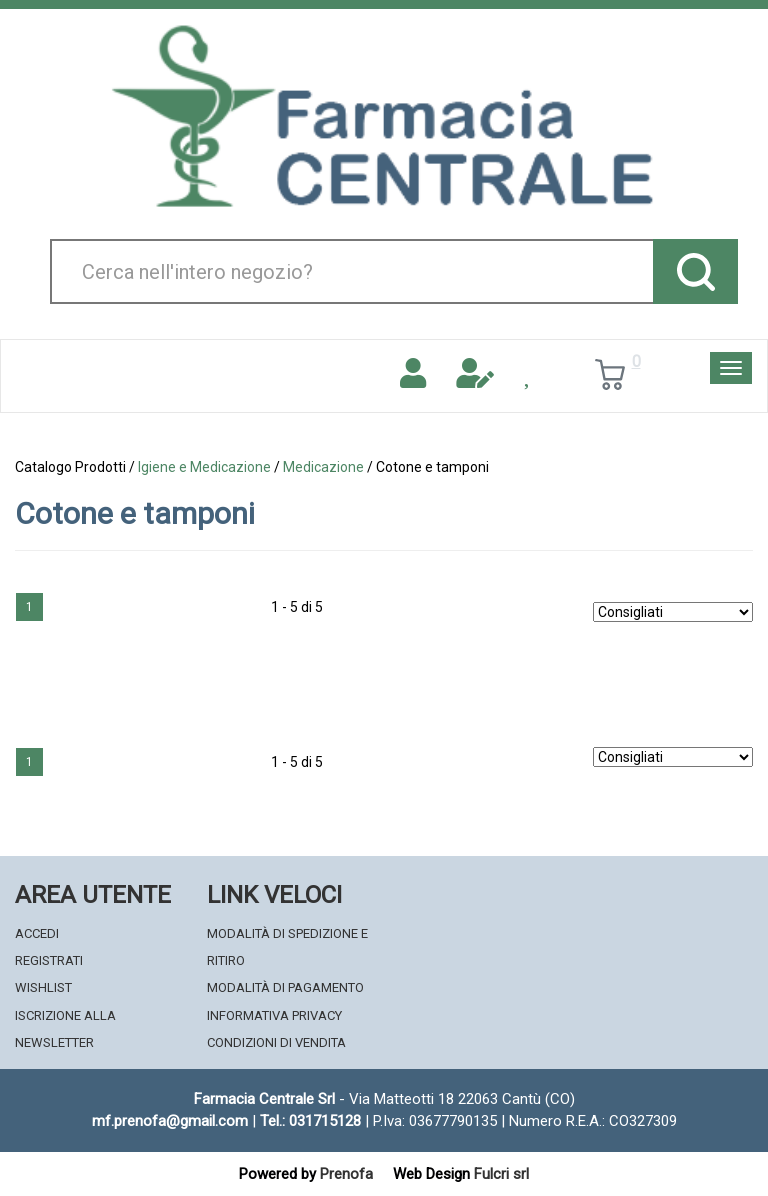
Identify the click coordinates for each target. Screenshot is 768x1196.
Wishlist (43, 987)
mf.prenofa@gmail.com (170, 1121)
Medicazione (323, 467)
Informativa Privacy (274, 1015)
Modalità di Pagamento (285, 987)
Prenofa (346, 1174)
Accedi (37, 933)
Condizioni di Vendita (276, 1042)
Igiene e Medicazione (204, 467)
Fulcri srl (501, 1174)
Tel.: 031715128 (310, 1121)
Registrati (49, 960)
